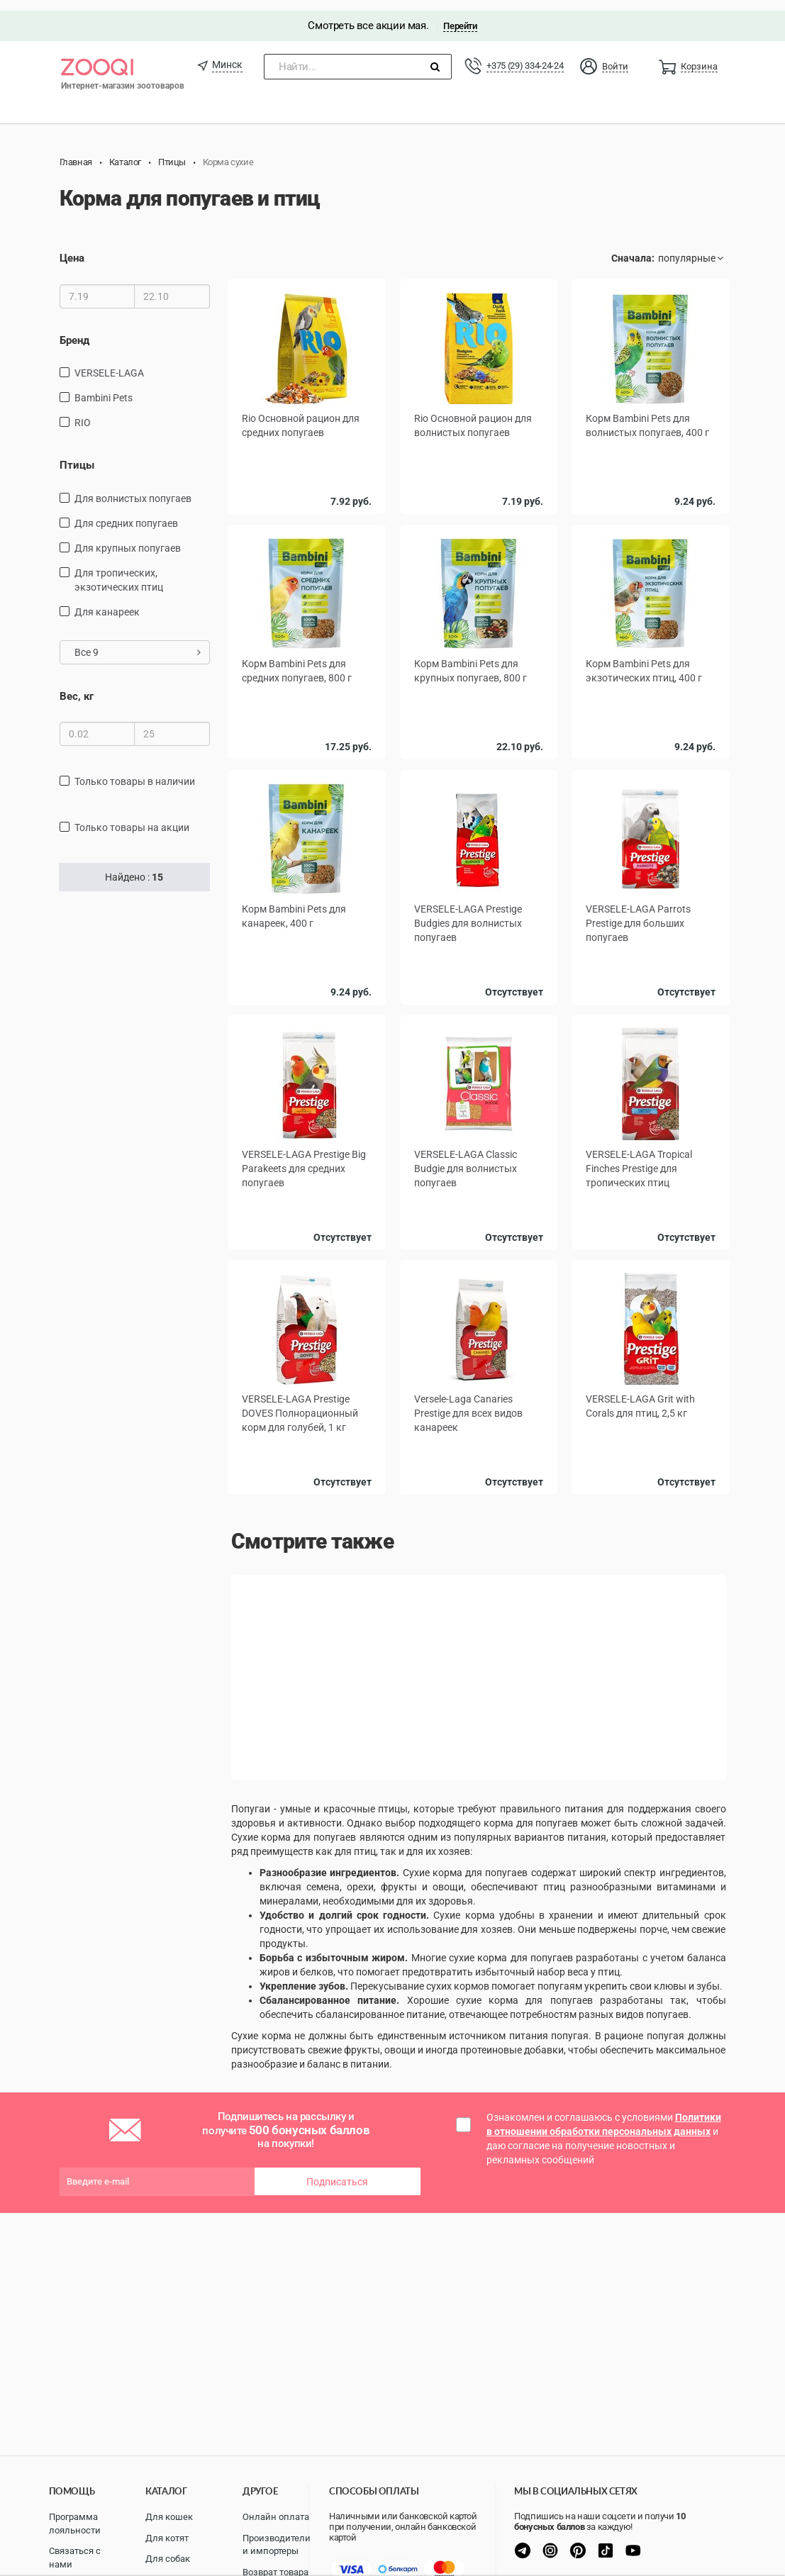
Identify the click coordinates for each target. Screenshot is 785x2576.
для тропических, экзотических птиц (118, 569)
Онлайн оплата (276, 2516)
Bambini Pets (103, 387)
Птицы (77, 454)
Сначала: (633, 248)
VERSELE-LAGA (109, 362)
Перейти (460, 15)
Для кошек (169, 2516)
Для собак (167, 2558)
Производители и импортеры (277, 2545)
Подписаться (337, 2168)
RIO (82, 412)
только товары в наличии (134, 770)
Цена (72, 248)
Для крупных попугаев (127, 537)
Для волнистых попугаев (132, 488)
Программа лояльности (75, 2523)
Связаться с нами (75, 2558)
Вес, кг (77, 685)
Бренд (74, 329)
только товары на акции (131, 817)
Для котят (167, 2538)
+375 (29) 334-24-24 (524, 55)
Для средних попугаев (126, 512)
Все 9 (137, 642)
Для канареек (107, 601)
